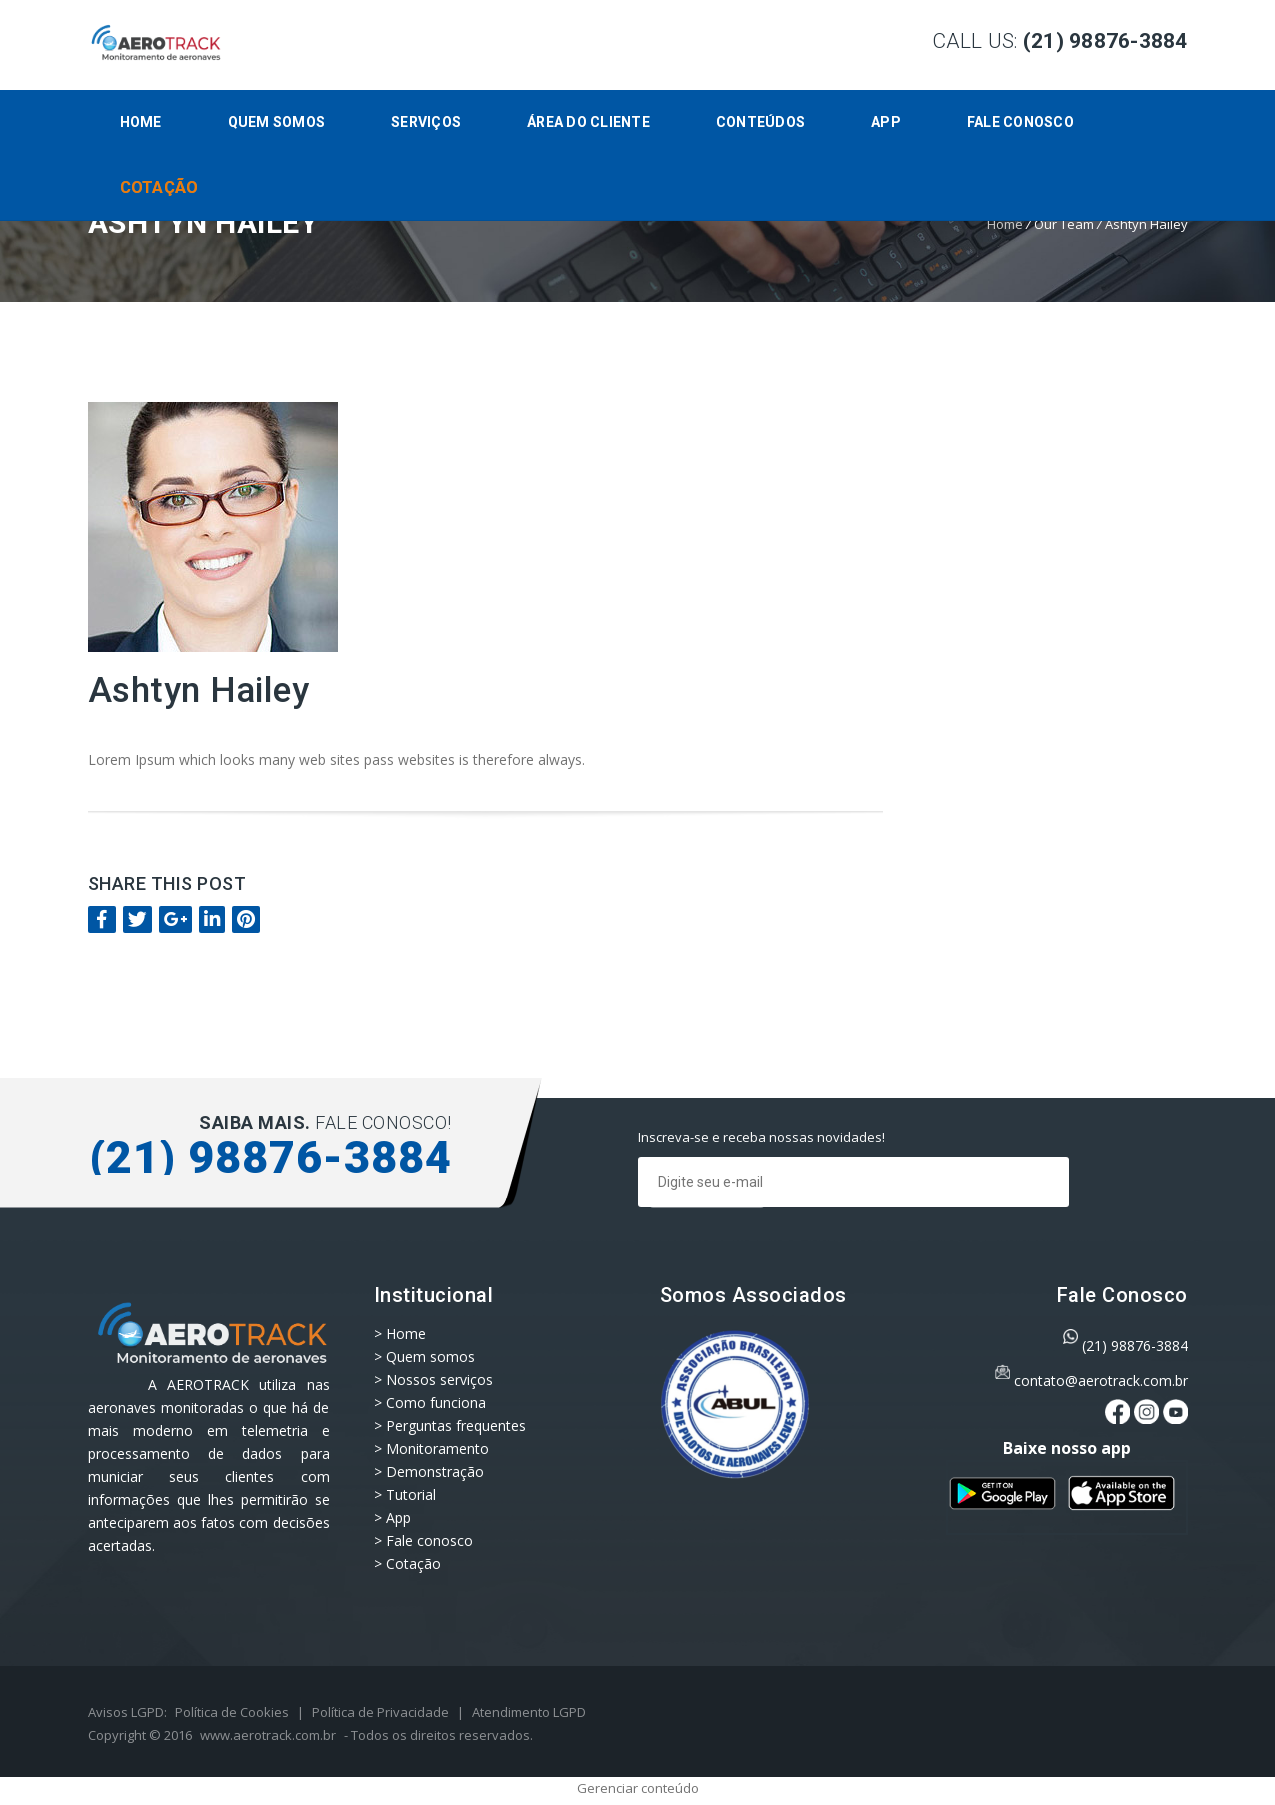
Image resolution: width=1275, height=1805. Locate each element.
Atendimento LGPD (529, 1712)
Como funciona (436, 1402)
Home (141, 122)
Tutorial (411, 1494)
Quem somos (277, 122)
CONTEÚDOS (760, 122)
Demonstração (435, 1471)
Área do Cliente (588, 122)
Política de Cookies (232, 1712)
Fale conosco (1020, 122)
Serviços (426, 122)
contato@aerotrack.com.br (1101, 1380)
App (886, 122)
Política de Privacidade (380, 1712)
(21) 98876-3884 (1135, 1345)
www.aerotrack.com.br (268, 1735)
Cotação (159, 187)
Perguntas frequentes (456, 1425)
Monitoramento (437, 1448)
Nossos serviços (439, 1379)
